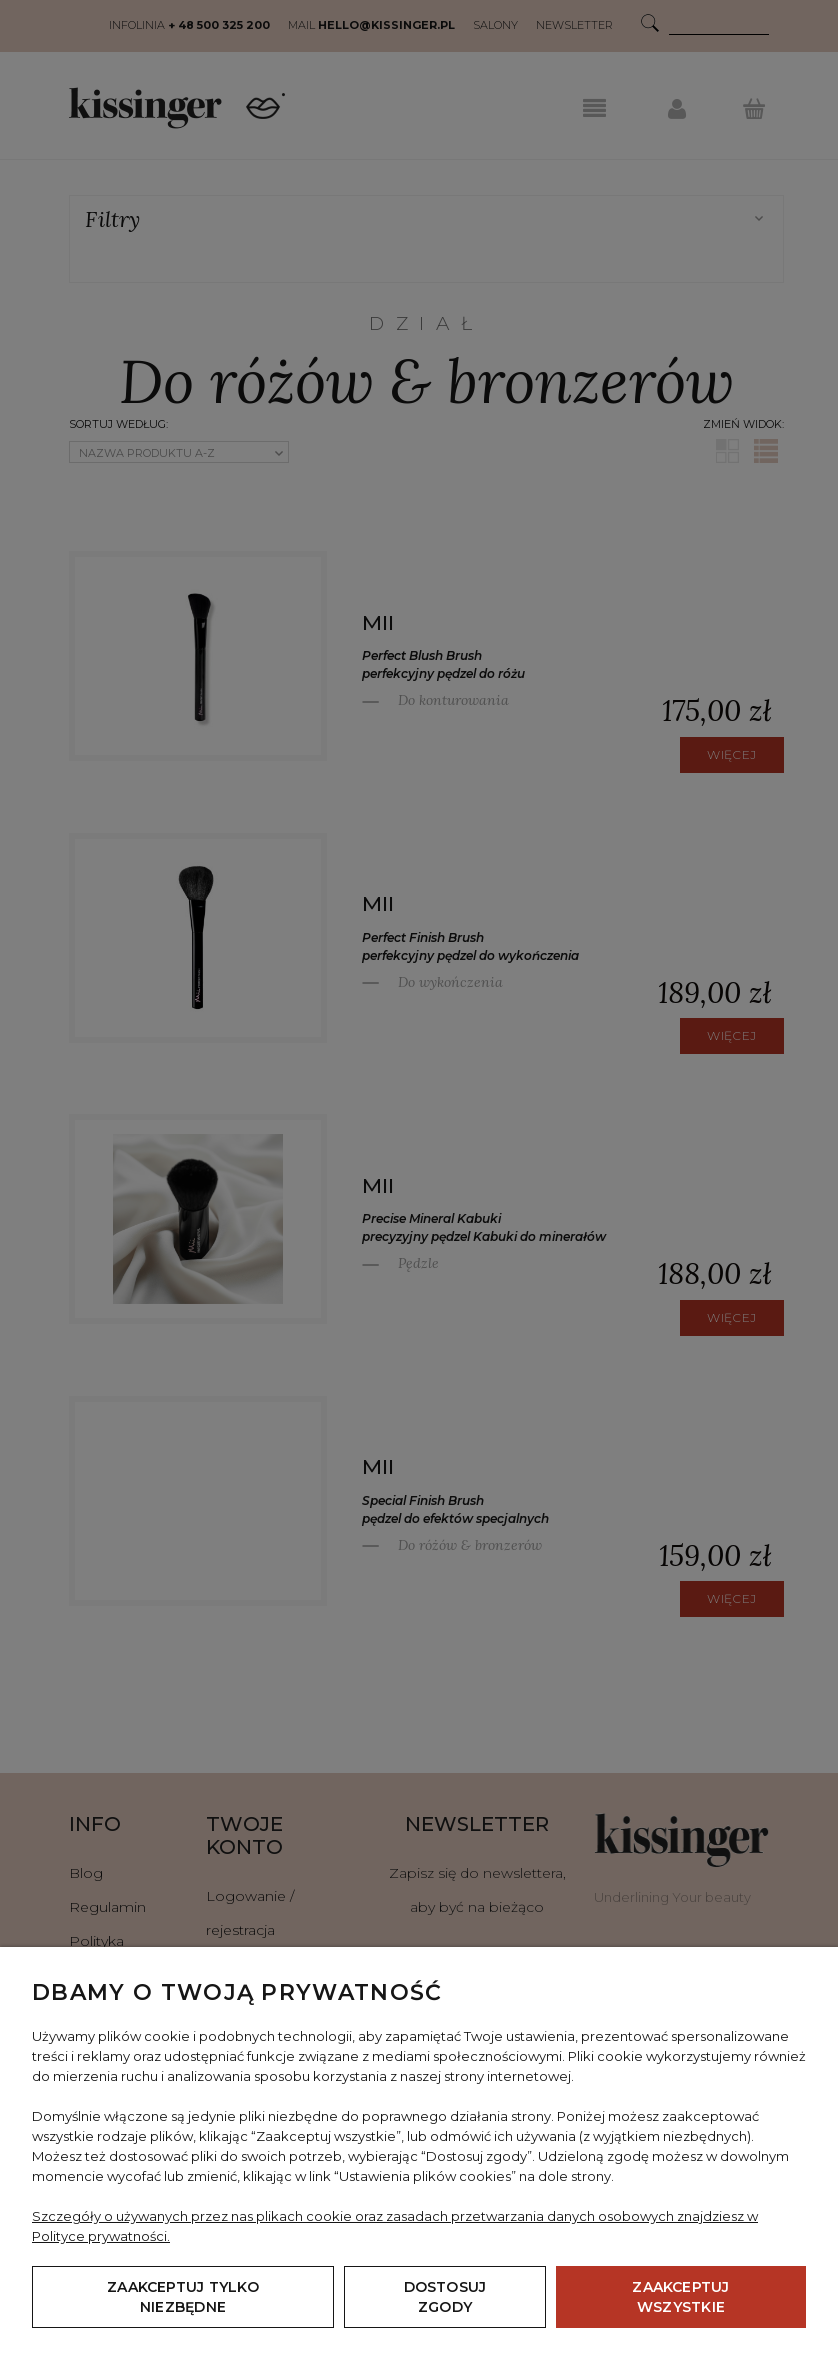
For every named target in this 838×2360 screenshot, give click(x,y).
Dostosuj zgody (445, 2297)
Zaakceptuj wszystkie (680, 2297)
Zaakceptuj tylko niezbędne (183, 2297)
